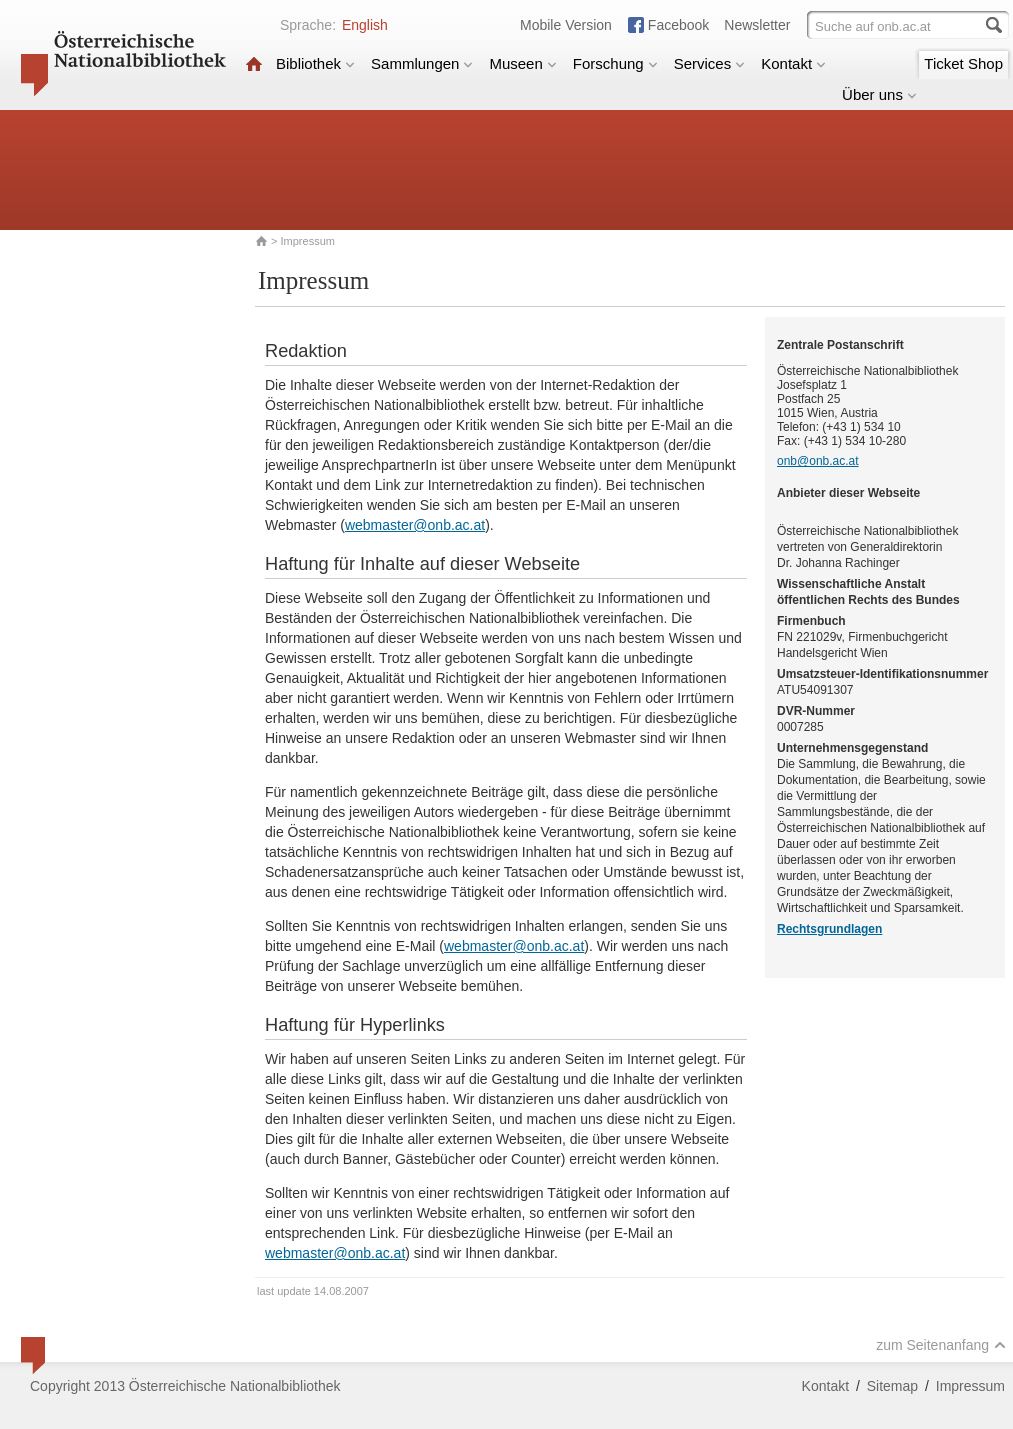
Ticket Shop (963, 63)
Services (710, 63)
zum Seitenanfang (941, 1345)
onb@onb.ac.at (818, 461)
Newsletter (757, 25)
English (365, 25)
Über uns (879, 94)
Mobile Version (566, 25)
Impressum (970, 1386)
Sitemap (892, 1386)
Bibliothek (315, 63)
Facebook (678, 25)
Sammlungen (422, 63)
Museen (522, 63)
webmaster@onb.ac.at (415, 525)
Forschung (615, 63)
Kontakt (793, 63)
